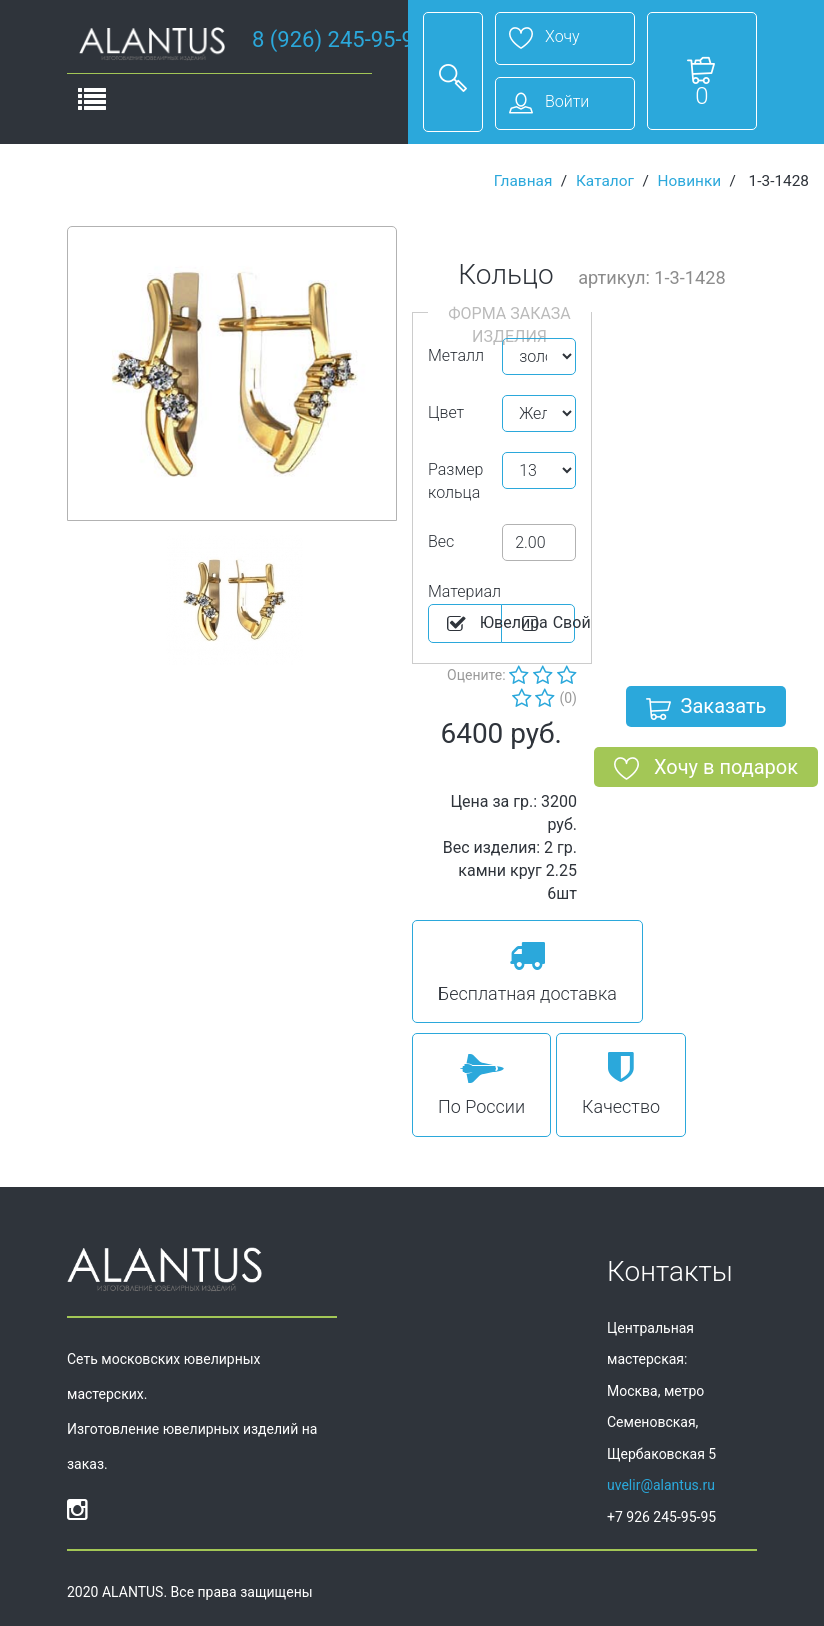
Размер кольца (455, 481)
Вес (441, 541)
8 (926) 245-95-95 (339, 39)
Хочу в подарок (706, 771)
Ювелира (473, 624)
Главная (523, 181)
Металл (456, 355)
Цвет (446, 412)
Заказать (706, 710)
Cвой (546, 624)
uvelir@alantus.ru (661, 1485)
